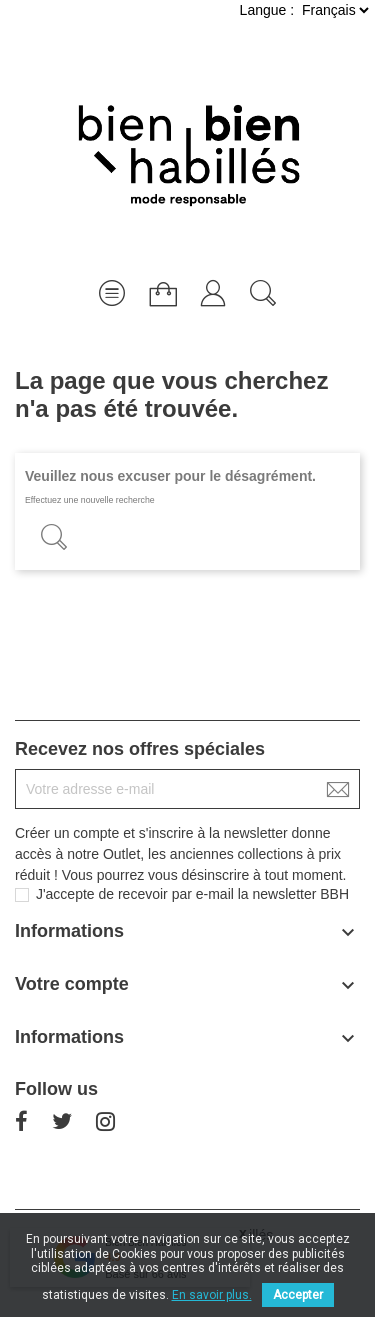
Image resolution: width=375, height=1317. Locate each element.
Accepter (298, 1295)
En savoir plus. (212, 1295)
